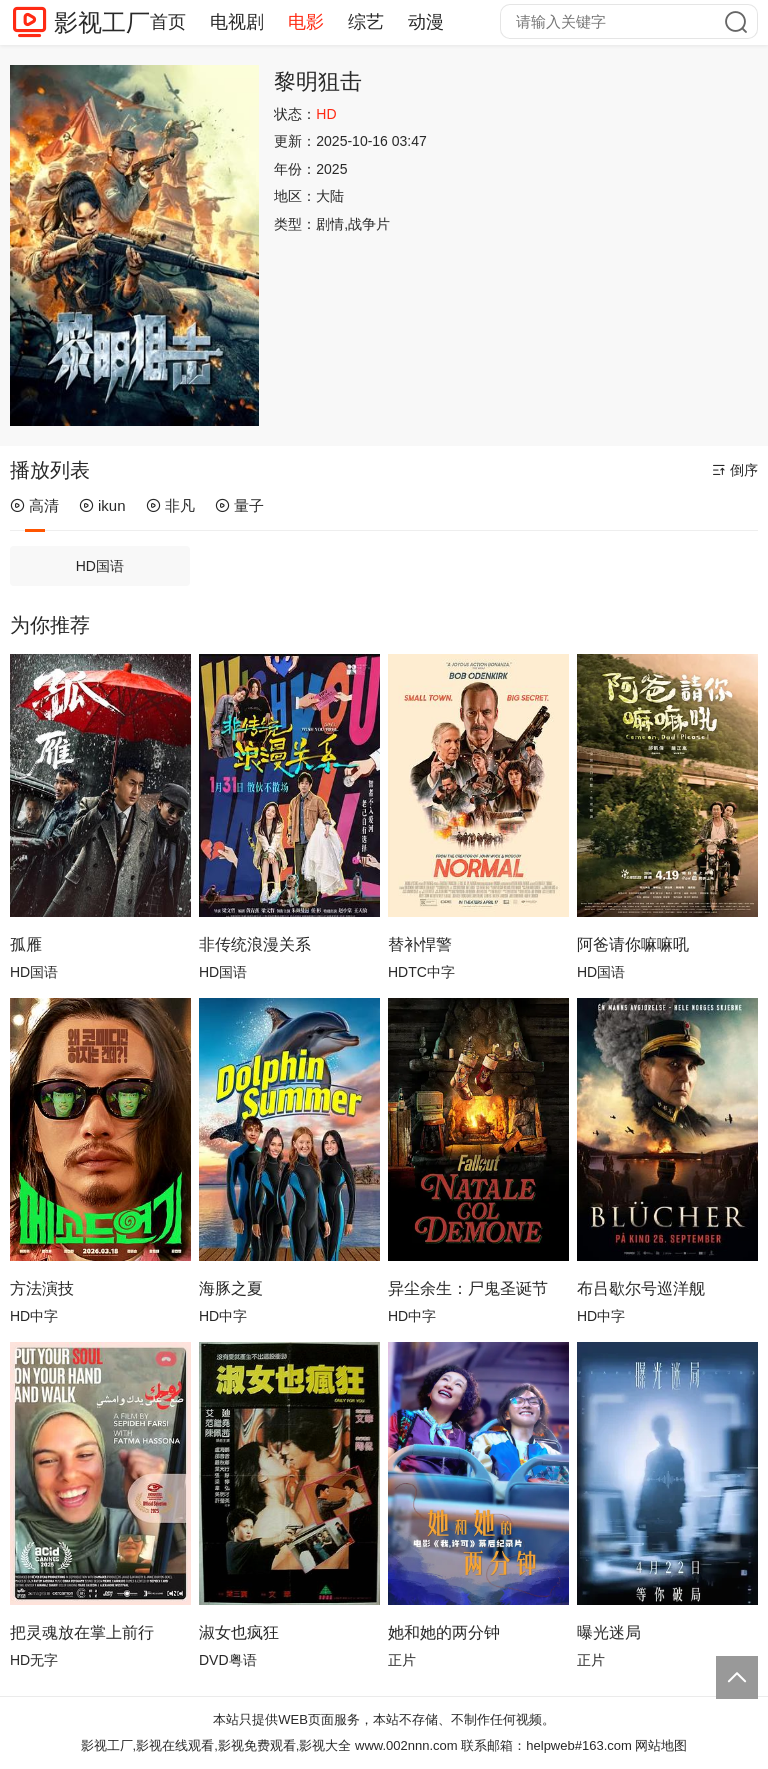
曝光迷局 (609, 1632)
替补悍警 (420, 944)
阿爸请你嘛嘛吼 (633, 944)
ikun (102, 505)
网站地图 (661, 1745)
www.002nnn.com (406, 1745)
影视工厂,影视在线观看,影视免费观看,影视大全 (216, 1745)
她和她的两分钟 (444, 1632)
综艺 (366, 22)
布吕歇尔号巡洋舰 (641, 1288)
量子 (239, 505)
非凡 (170, 505)
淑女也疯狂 (239, 1632)
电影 (306, 22)
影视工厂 (102, 22)
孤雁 (26, 944)
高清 (34, 505)
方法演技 (42, 1288)
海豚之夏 (231, 1288)
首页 (168, 22)
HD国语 (100, 566)
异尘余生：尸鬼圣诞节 (468, 1288)
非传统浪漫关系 (255, 944)
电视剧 (237, 22)
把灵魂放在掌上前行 (82, 1632)
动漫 (426, 22)
